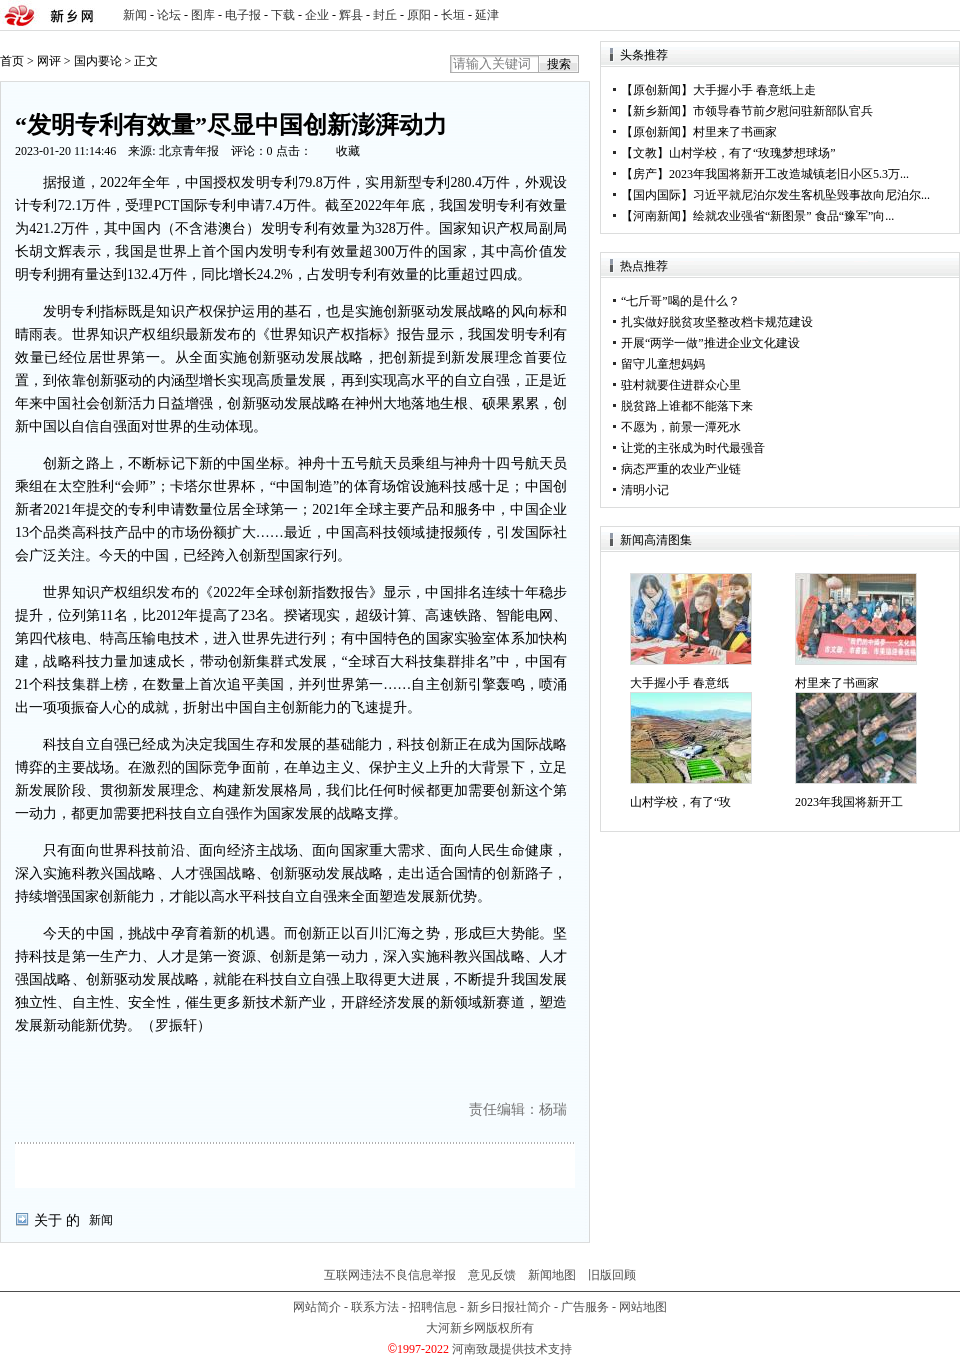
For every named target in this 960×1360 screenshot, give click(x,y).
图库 (203, 15)
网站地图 (643, 1307)
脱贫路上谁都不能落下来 (687, 406)
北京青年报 (189, 151)
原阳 (419, 15)
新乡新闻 (657, 111)
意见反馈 (492, 1275)
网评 (49, 61)
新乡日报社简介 (509, 1307)
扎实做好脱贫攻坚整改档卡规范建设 (717, 322)
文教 (645, 153)
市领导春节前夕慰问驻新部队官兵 (783, 111)
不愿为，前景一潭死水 (681, 427)
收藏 (348, 151)
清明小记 (645, 490)
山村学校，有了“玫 (680, 802)
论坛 (169, 15)
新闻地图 (552, 1275)
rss (941, 15)
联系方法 (375, 1307)
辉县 (351, 15)
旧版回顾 (612, 1275)
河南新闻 (657, 216)
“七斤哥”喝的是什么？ (680, 301)
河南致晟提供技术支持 (512, 1349)
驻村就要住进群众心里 (681, 385)
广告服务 (585, 1307)
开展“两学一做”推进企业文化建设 (710, 343)
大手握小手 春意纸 (679, 683)
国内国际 (657, 195)
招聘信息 (433, 1307)
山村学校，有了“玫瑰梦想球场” (752, 153)
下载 (283, 15)
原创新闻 (657, 90)
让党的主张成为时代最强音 (693, 448)
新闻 (135, 15)
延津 (487, 15)
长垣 (453, 15)
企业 (317, 15)
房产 (645, 174)
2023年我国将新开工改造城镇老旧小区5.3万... (789, 174)
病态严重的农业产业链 (681, 469)
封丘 (385, 15)
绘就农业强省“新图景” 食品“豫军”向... (793, 216)
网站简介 (317, 1307)
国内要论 (98, 61)
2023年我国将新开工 (849, 802)
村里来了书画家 (735, 132)
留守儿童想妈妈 (663, 364)
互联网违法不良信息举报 (390, 1275)
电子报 (243, 15)
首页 (12, 61)
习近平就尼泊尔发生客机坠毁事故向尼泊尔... (811, 195)
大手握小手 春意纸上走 (754, 90)
